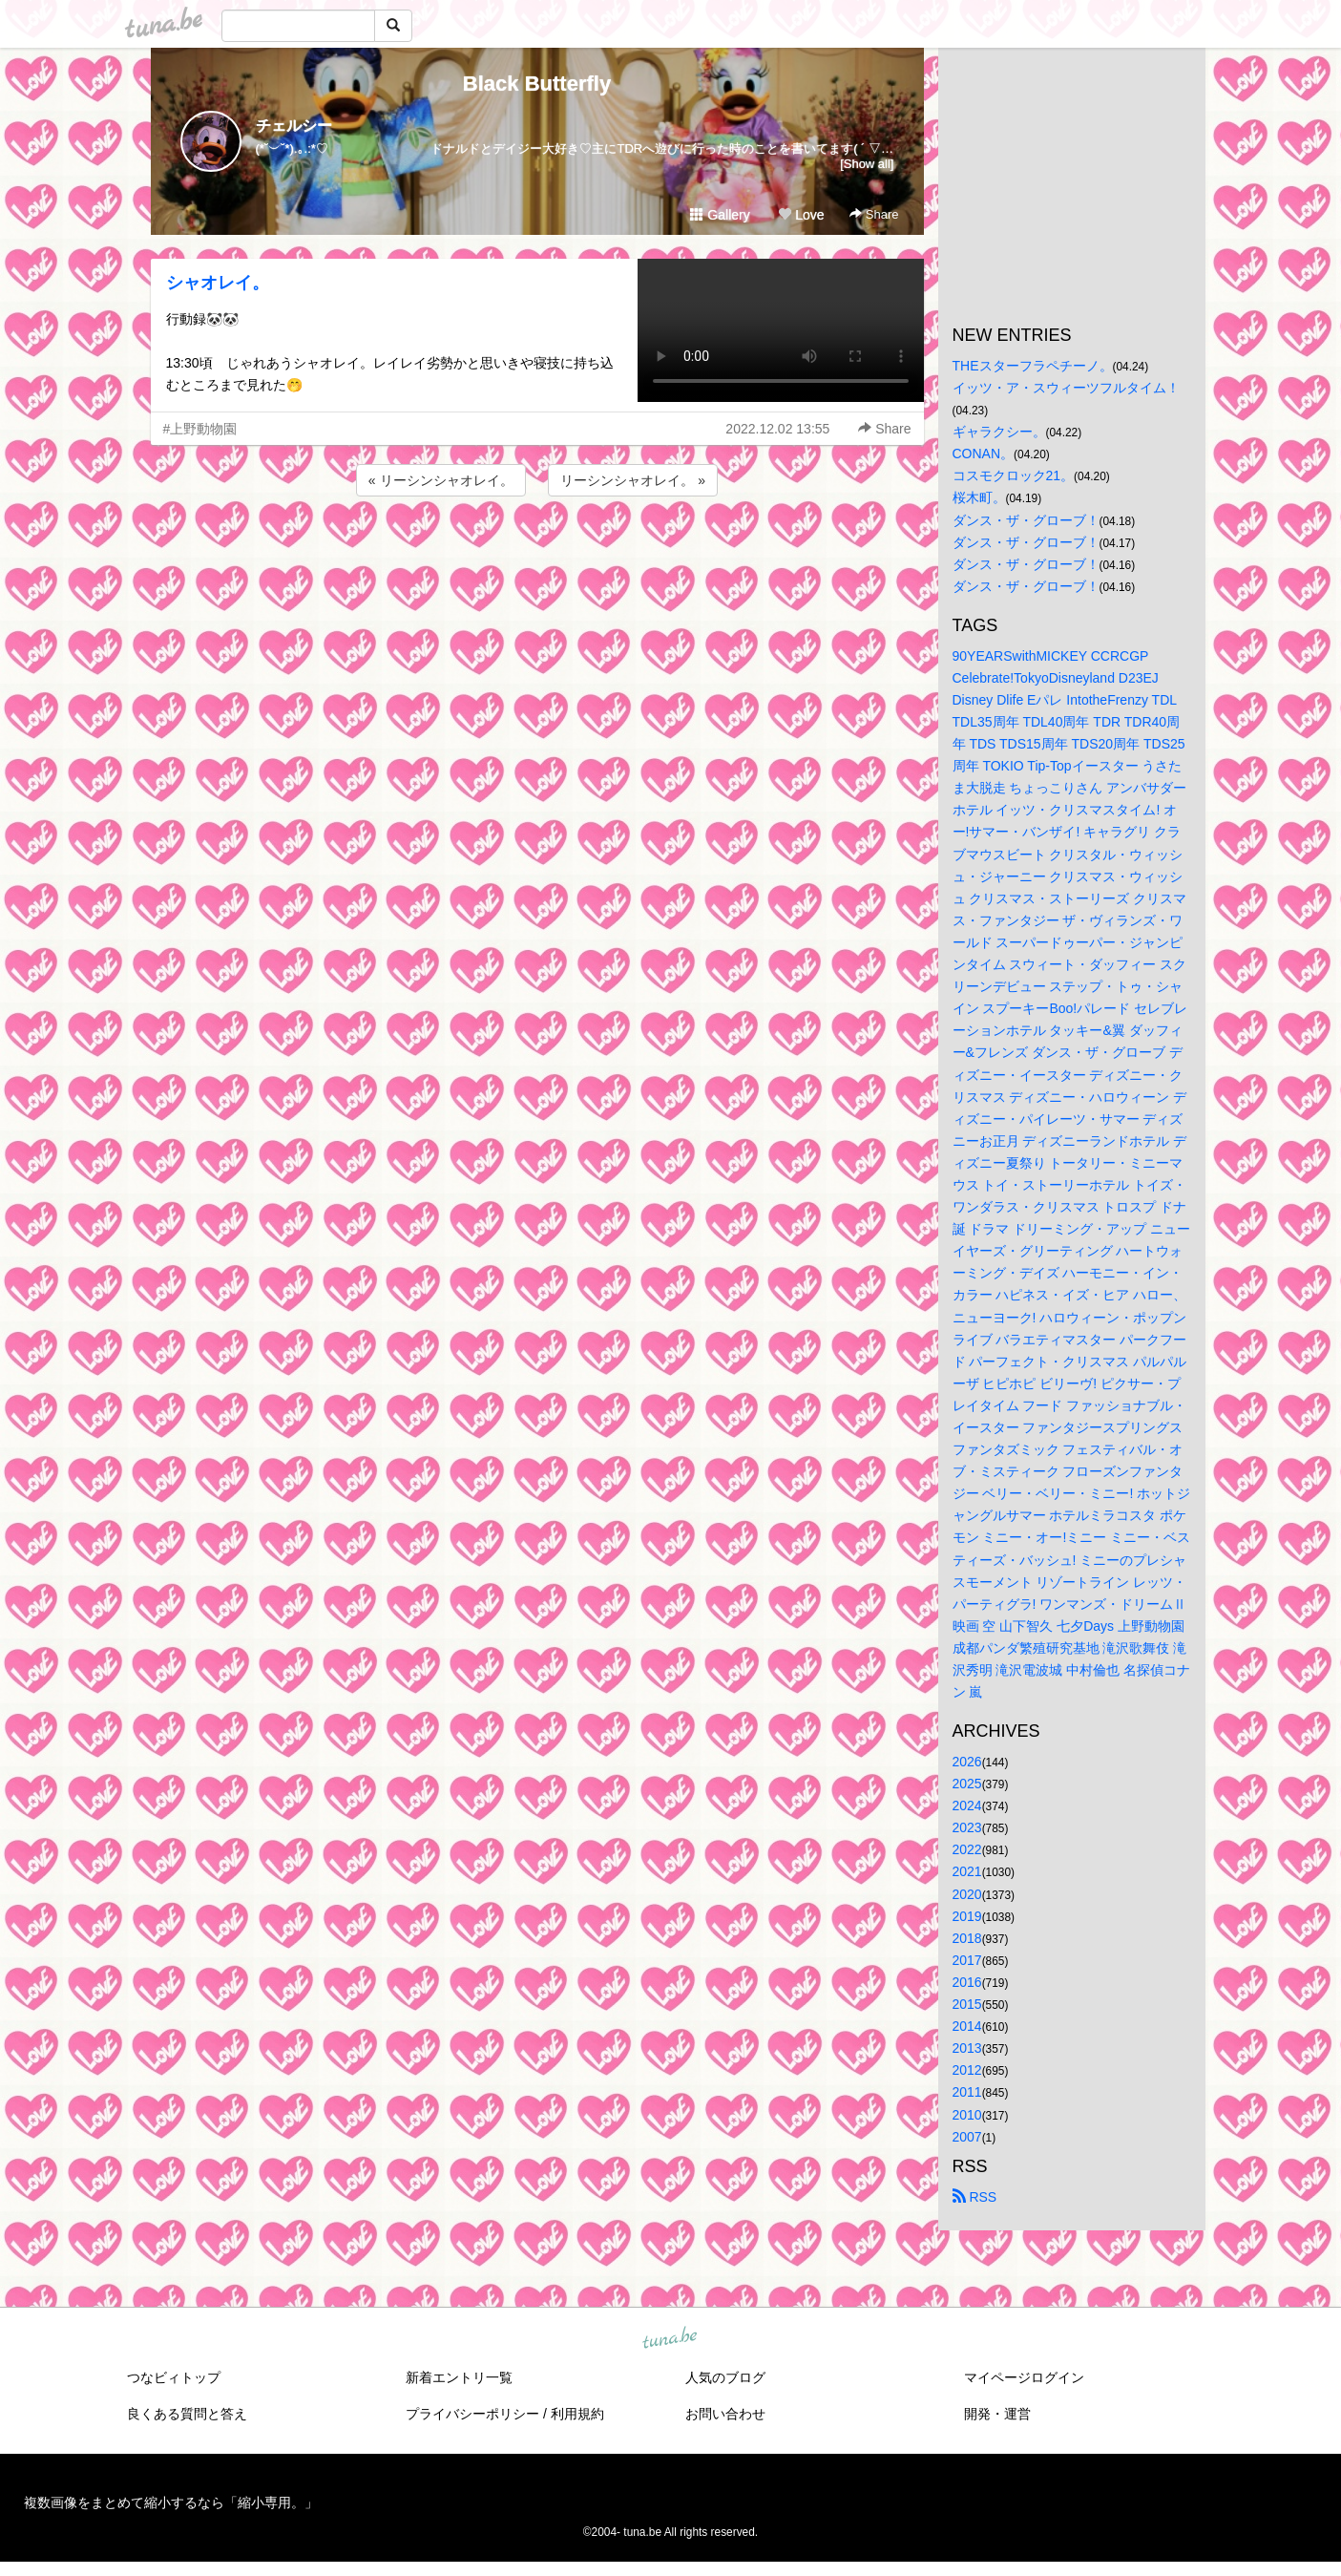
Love (801, 214)
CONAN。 (984, 453)
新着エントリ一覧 (459, 2377)
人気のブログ (725, 2377)
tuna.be (670, 2338)
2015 (967, 2004)
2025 (967, 1783)
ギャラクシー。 (999, 431)
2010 (967, 2114)
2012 (967, 2070)
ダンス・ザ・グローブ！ (1026, 520)
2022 (967, 1849)
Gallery (719, 214)
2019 (967, 1916)
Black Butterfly (537, 83)
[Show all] (866, 164)
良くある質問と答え (187, 2413)
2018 (967, 1938)
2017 (967, 1960)
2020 (967, 1894)
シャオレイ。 (217, 282)
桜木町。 (979, 497)
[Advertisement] (537, 552)
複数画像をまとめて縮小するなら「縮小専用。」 (171, 2502)
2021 (967, 1871)
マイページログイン (1024, 2377)
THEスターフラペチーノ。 (1033, 365)
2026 (967, 1761)
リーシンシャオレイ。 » (632, 480)
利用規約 (577, 2413)
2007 (967, 2136)
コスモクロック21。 (1014, 475)
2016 (967, 1982)
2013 (967, 2048)
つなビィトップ (173, 2377)
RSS (975, 2197)
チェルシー (294, 125)
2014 (967, 2026)
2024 (967, 1805)
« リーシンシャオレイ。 (440, 480)
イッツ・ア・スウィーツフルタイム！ (1066, 387)
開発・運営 (997, 2413)
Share (873, 214)
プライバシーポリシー (472, 2413)
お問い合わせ (725, 2413)
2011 (967, 2092)
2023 (967, 1827)
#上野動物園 (200, 428)
